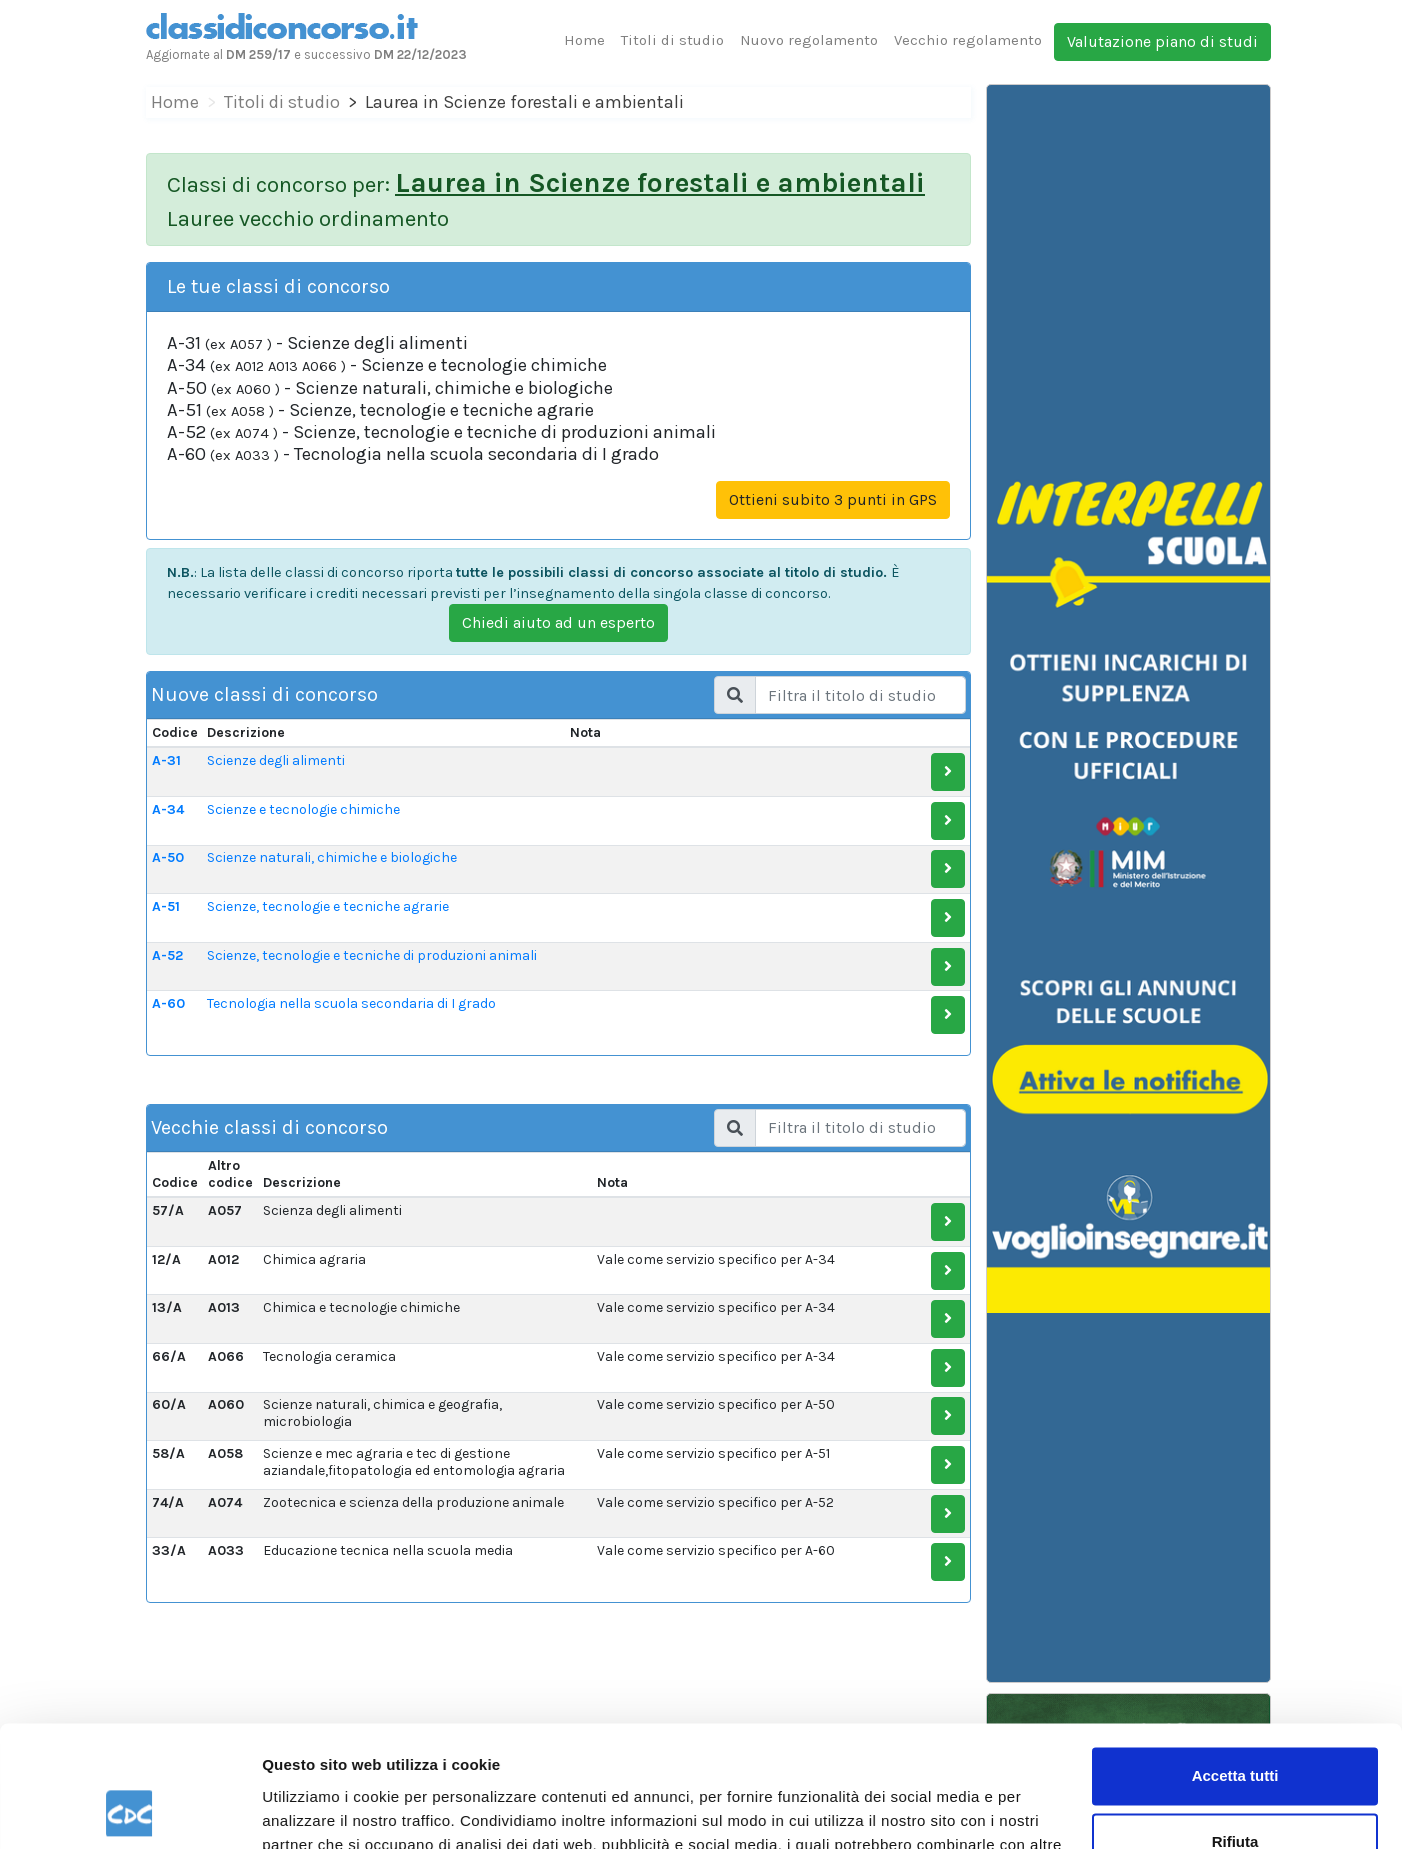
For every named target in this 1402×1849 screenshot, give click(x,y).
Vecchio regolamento (968, 40)
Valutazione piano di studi (1162, 41)
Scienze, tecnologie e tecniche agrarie (328, 906)
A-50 (168, 857)
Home (584, 40)
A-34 (168, 809)
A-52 (167, 955)
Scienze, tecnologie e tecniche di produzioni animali (372, 955)
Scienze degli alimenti (276, 760)
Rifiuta (1235, 1727)
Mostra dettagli (316, 1809)
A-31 (166, 760)
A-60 (168, 1003)
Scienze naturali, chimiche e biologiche (332, 857)
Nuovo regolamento (809, 40)
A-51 (166, 906)
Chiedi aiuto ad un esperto (558, 622)
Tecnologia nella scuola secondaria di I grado (351, 1003)
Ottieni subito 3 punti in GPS (833, 499)
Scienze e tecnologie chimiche (303, 809)
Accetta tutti (1235, 1662)
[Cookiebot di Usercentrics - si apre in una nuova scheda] (129, 1810)
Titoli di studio (672, 40)
